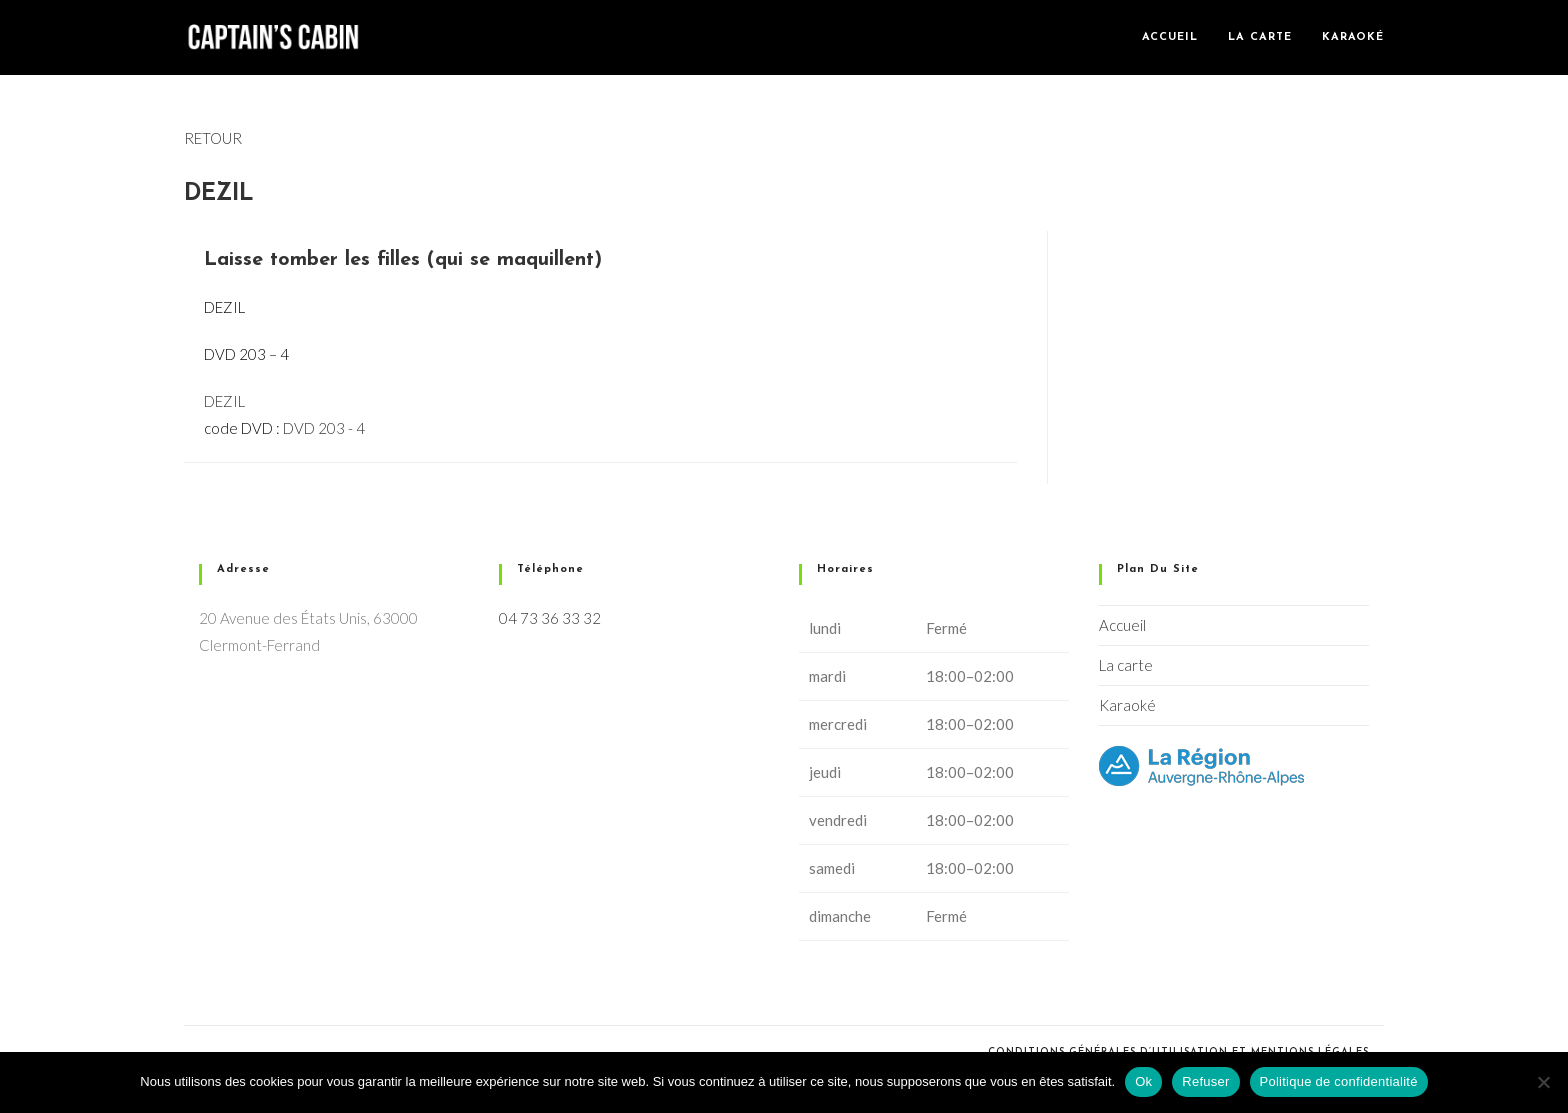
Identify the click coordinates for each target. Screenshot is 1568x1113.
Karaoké (1127, 705)
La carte (1126, 665)
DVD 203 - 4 (324, 428)
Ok (1143, 1081)
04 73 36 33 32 (550, 618)
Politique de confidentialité (1339, 1081)
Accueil (1122, 625)
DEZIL (224, 401)
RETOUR (213, 138)
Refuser (1205, 1081)
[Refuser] (1543, 1082)
